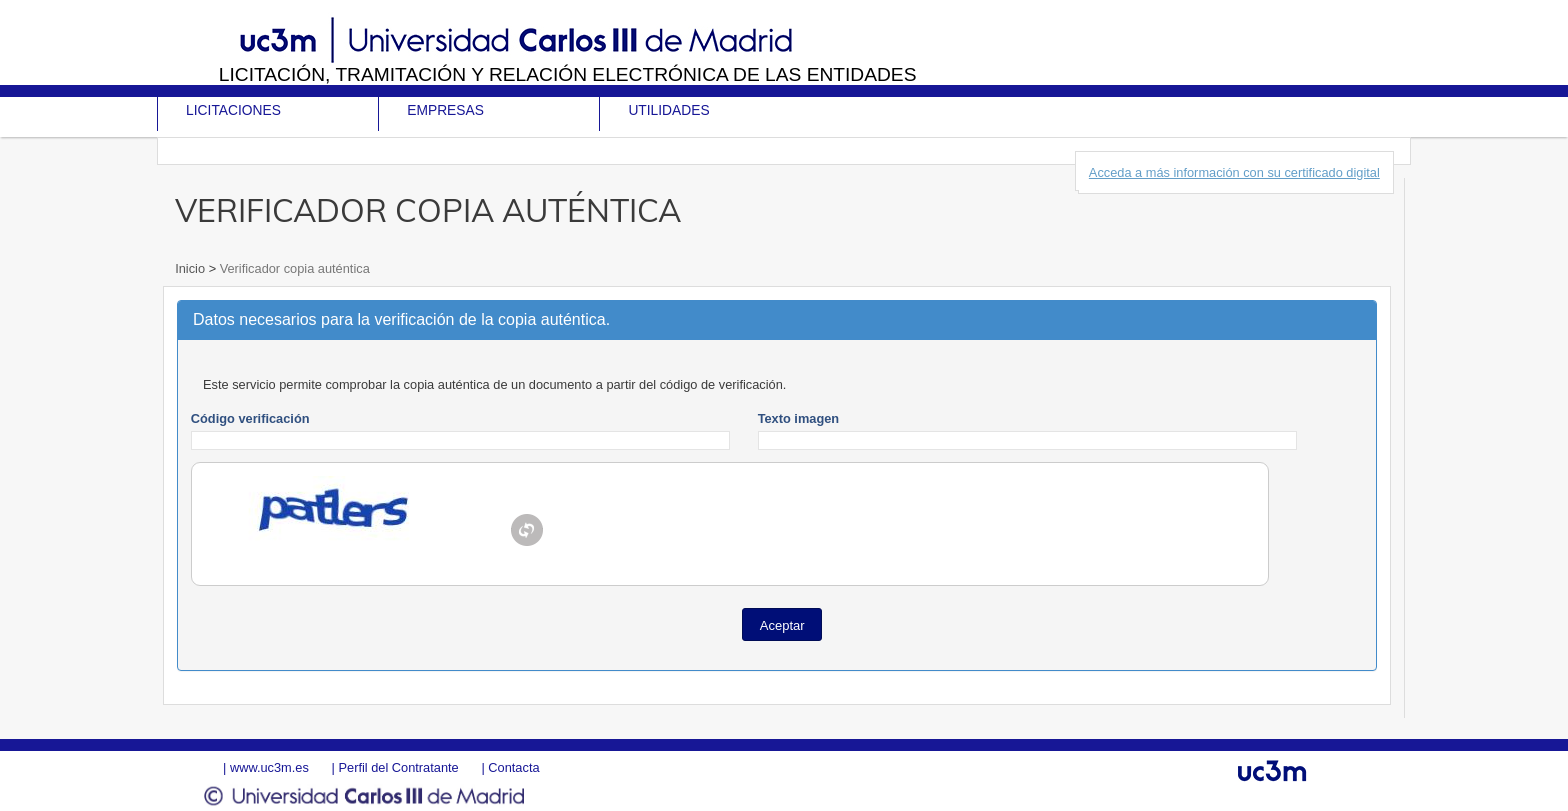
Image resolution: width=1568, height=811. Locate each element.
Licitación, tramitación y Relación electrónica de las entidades (568, 74)
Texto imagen (799, 418)
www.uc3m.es (269, 767)
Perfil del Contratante (398, 767)
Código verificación (250, 418)
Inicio (191, 268)
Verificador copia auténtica (293, 268)
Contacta (513, 767)
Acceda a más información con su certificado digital (1234, 172)
